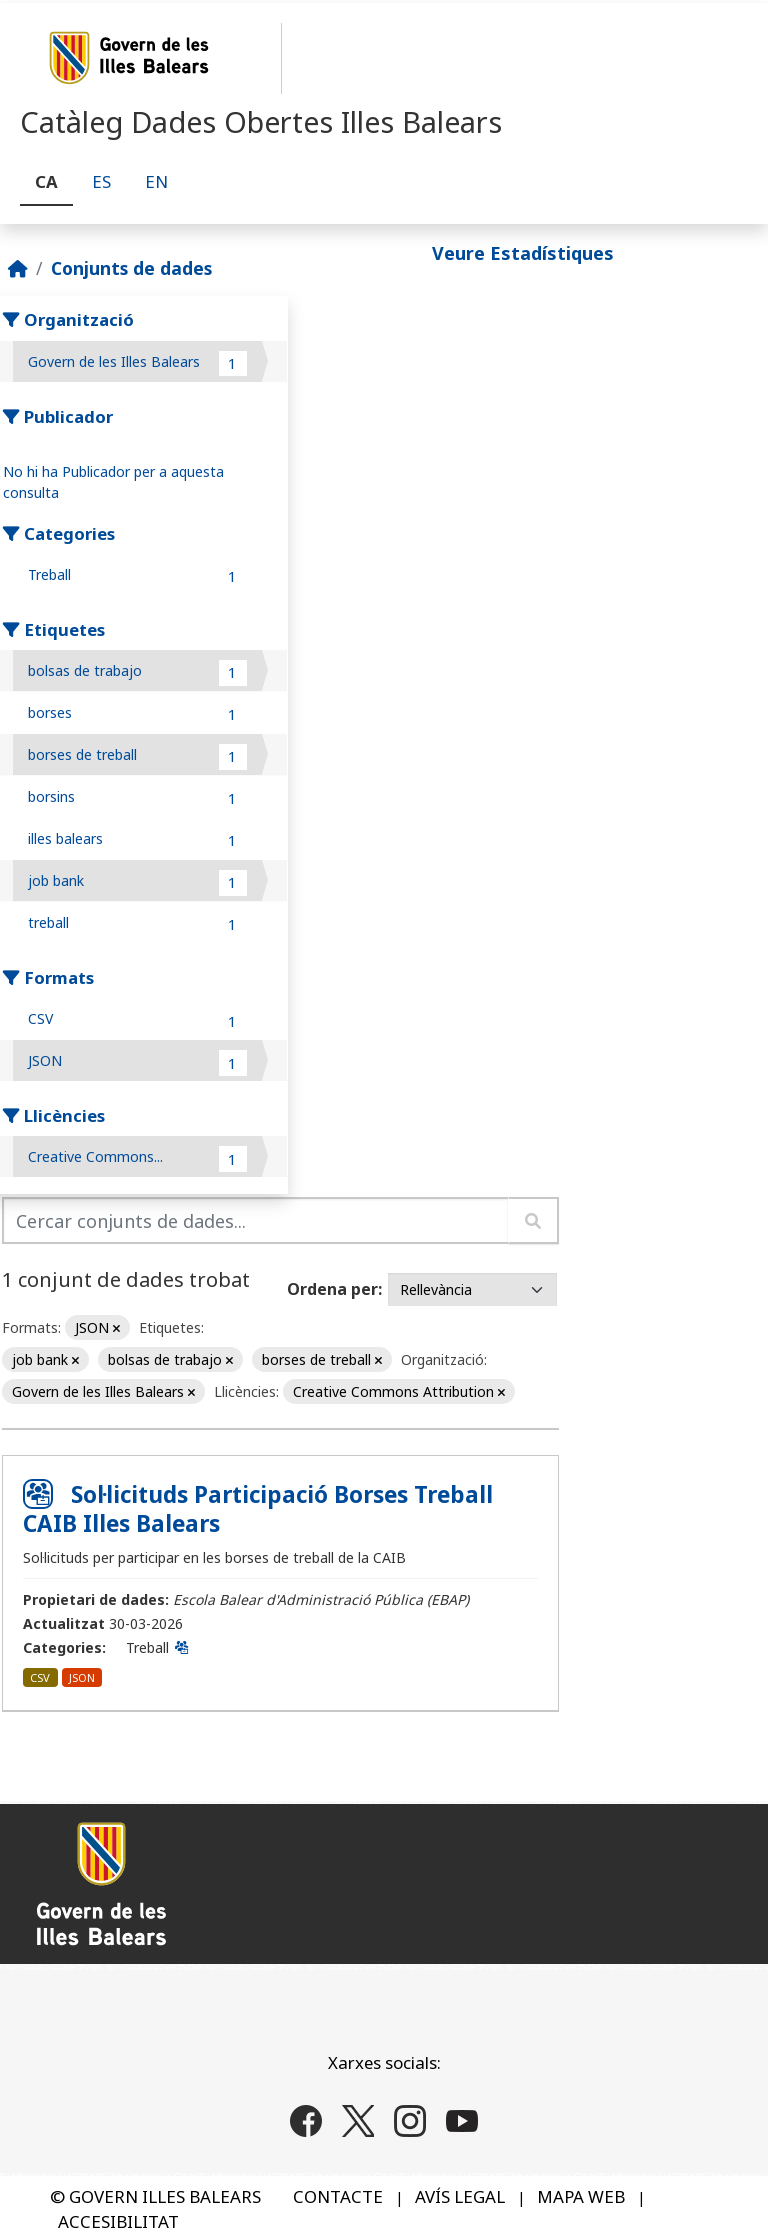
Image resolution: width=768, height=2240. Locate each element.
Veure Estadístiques (523, 253)
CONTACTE (338, 2196)
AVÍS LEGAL (460, 2196)
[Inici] (18, 268)
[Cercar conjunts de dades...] (255, 1220)
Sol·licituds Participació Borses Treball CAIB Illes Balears (258, 1509)
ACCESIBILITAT (118, 2221)
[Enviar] (533, 1220)
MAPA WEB (581, 2196)
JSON (82, 1677)
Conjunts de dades (131, 268)
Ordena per (332, 1289)
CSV (40, 1677)
